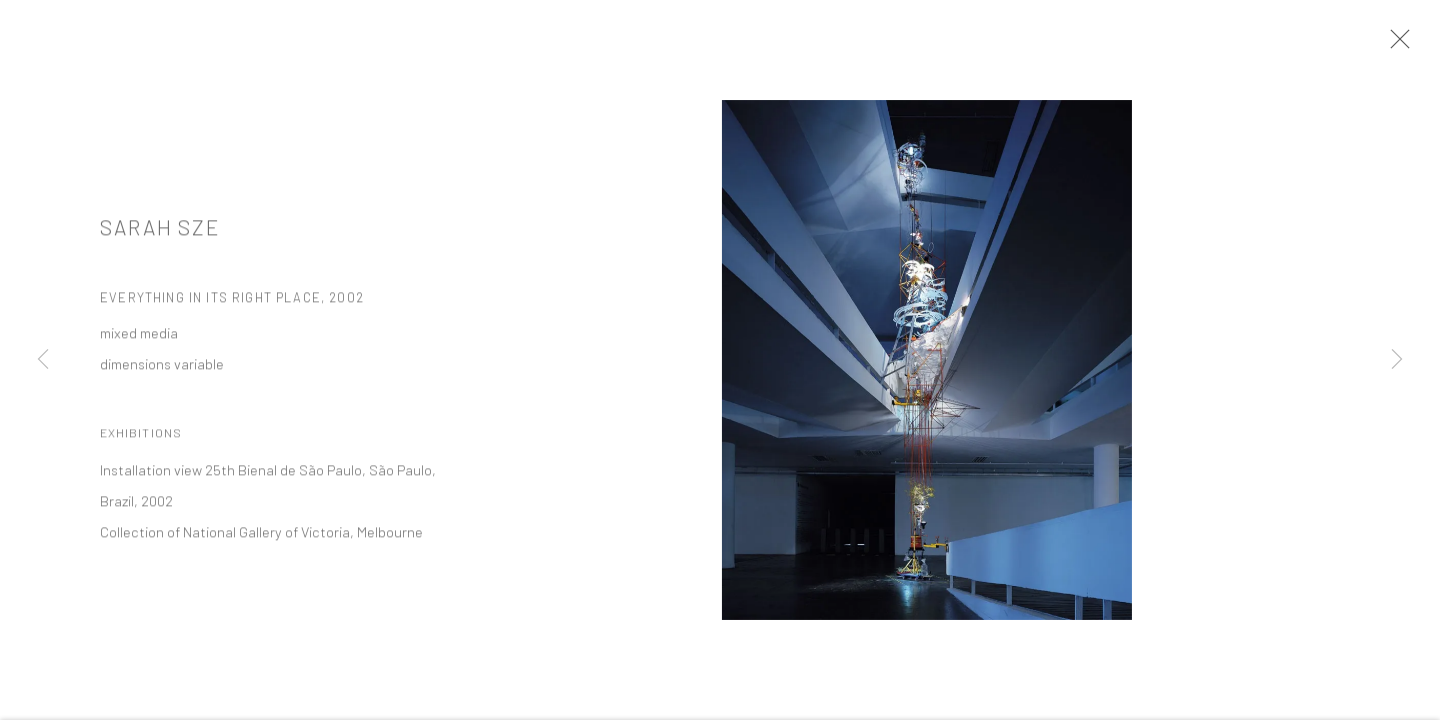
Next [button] (1397, 360)
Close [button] (1406, 45)
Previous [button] (43, 360)
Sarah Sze (160, 236)
